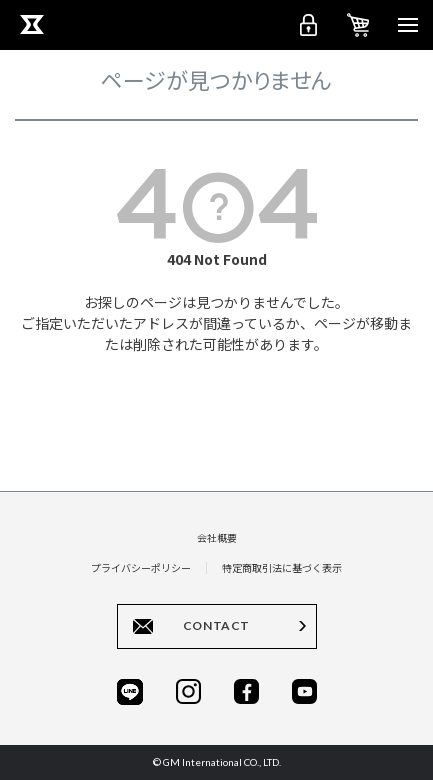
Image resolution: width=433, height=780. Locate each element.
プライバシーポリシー (141, 567)
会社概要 (217, 537)
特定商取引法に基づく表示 (282, 567)
